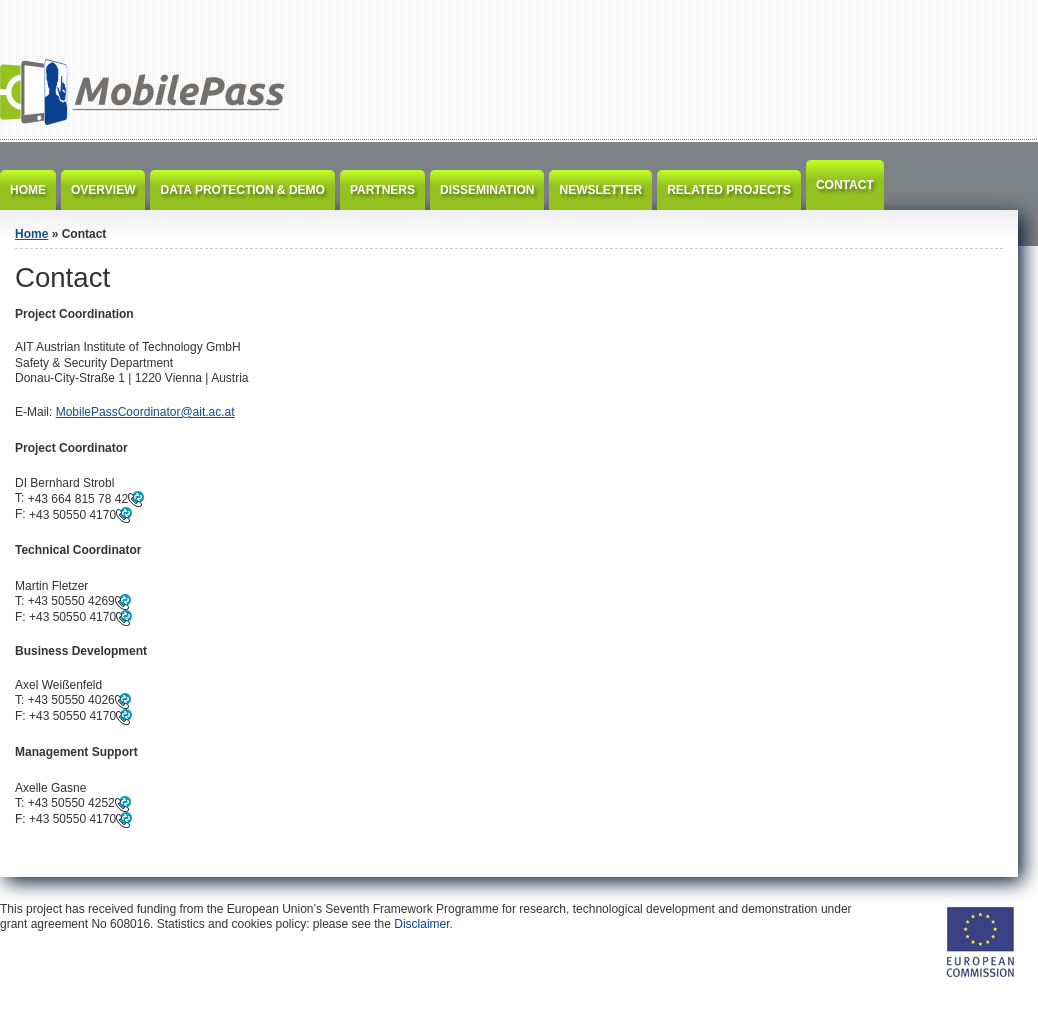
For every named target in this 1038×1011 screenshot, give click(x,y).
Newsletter (600, 190)
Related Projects (729, 190)
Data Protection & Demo (242, 190)
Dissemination (487, 190)
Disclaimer (421, 924)
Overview (103, 190)
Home (28, 190)
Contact (845, 185)
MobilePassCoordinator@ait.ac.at (145, 412)
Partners (382, 190)
